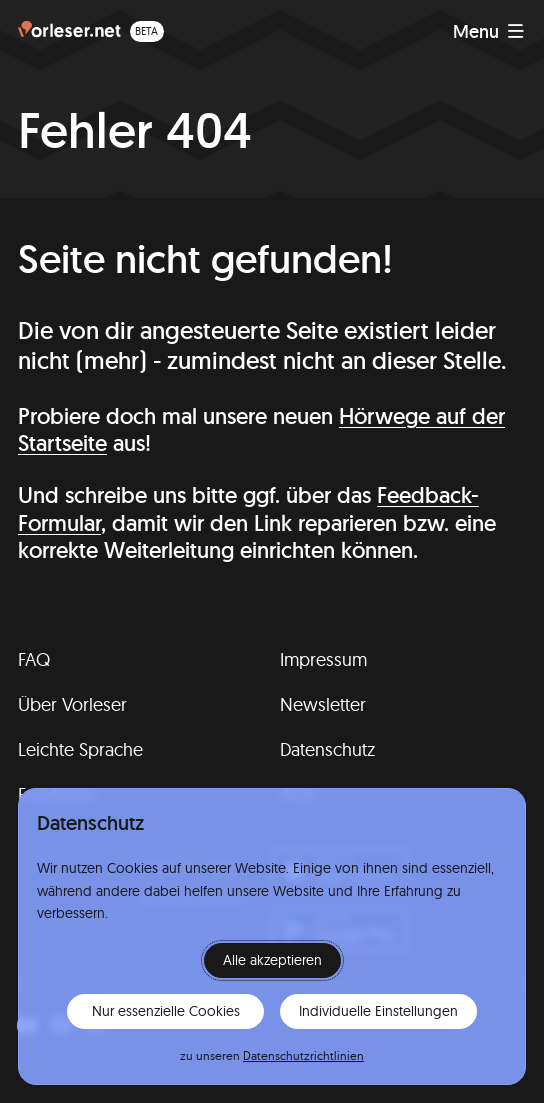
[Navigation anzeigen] (488, 31)
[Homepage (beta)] (91, 31)
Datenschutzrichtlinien (303, 1055)
